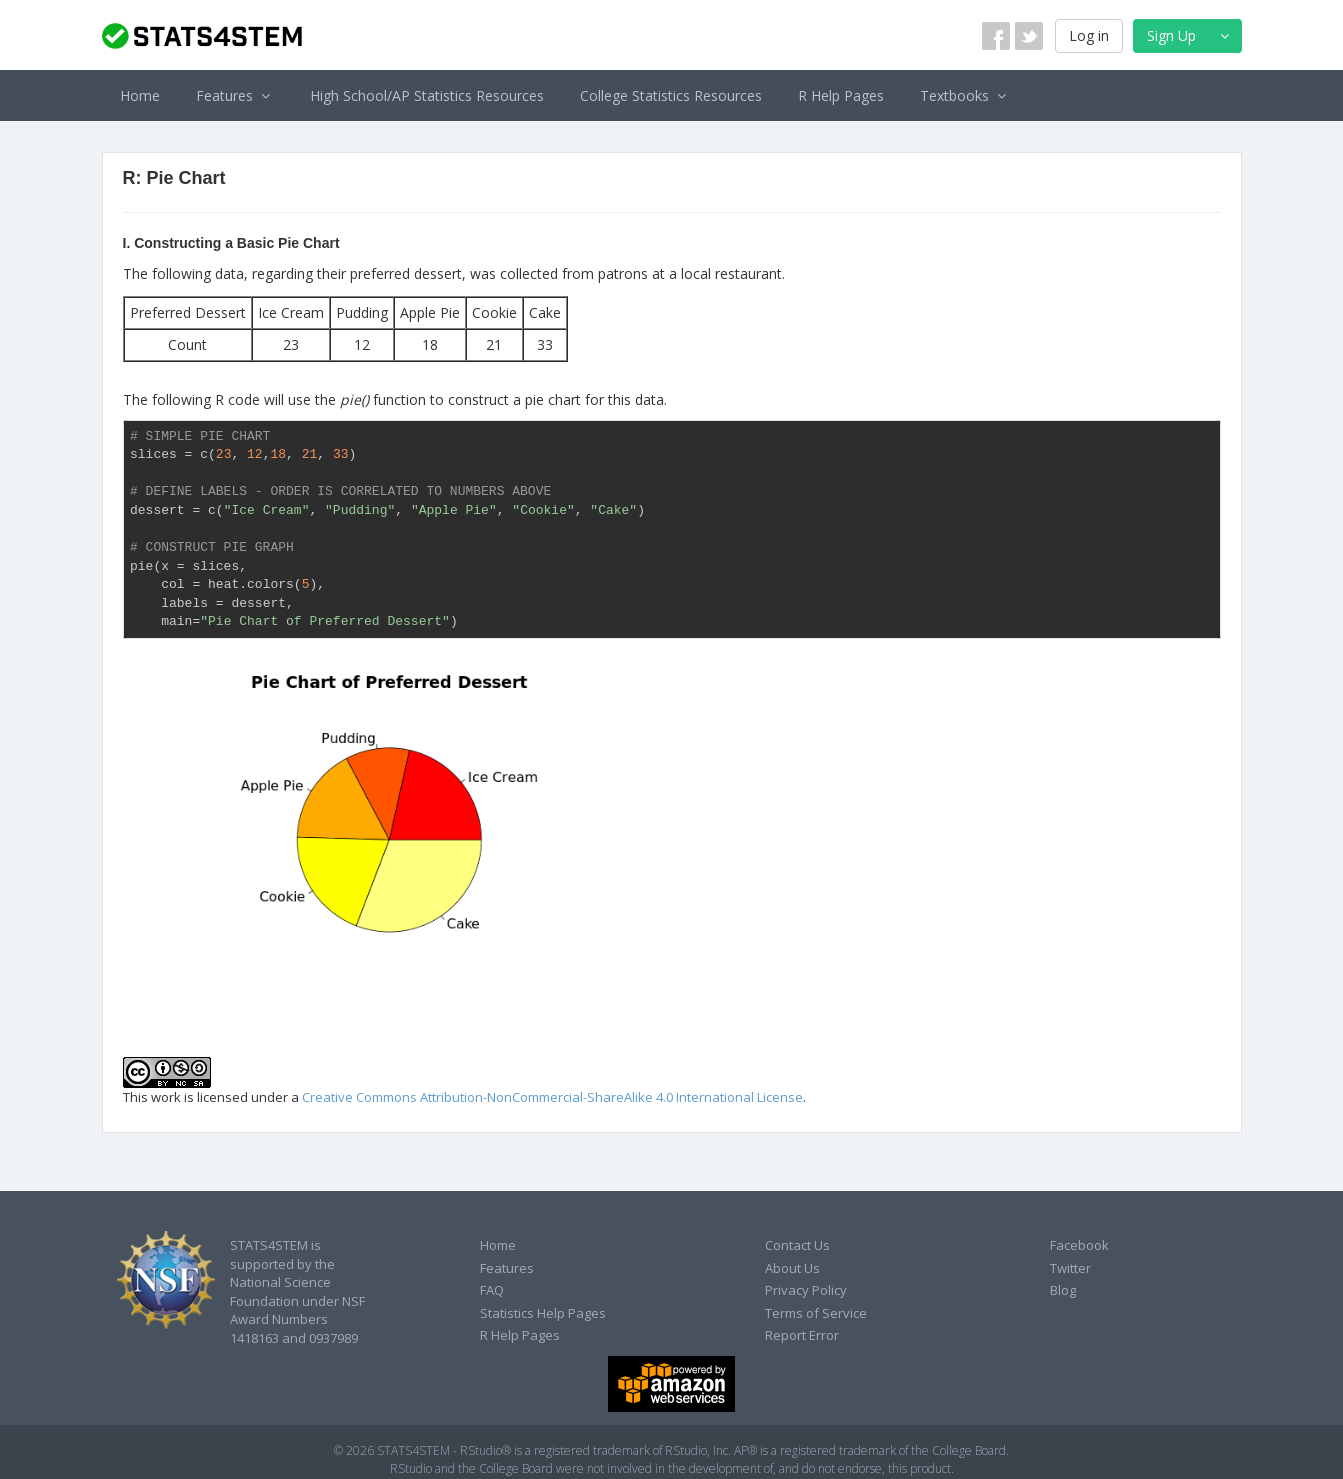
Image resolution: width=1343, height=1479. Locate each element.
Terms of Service (816, 1313)
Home (140, 95)
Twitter (1070, 1268)
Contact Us (797, 1245)
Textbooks (965, 95)
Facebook (1079, 1245)
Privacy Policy (806, 1290)
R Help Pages (841, 95)
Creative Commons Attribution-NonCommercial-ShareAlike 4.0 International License (552, 1097)
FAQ (492, 1290)
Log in (1089, 35)
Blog (1063, 1290)
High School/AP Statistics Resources (427, 95)
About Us (792, 1268)
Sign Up (1190, 35)
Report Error (802, 1335)
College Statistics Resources (671, 95)
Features (235, 95)
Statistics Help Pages (543, 1313)
